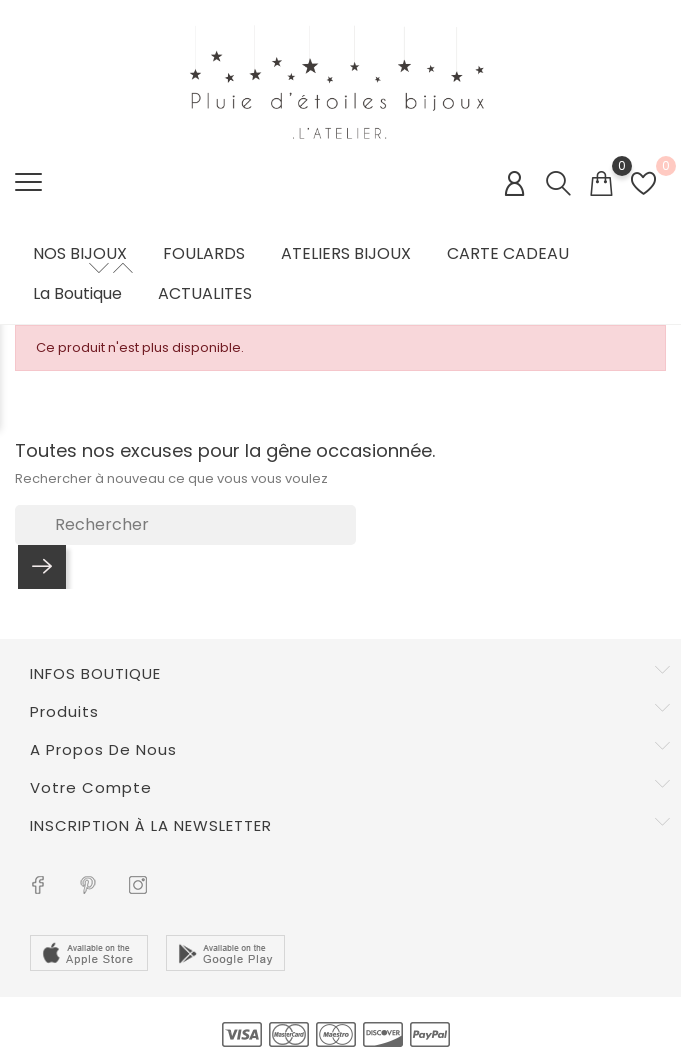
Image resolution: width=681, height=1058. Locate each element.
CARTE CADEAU (508, 254)
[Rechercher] (185, 525)
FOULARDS (204, 254)
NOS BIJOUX (80, 254)
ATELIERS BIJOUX (346, 254)
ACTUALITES (205, 294)
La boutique (77, 294)
